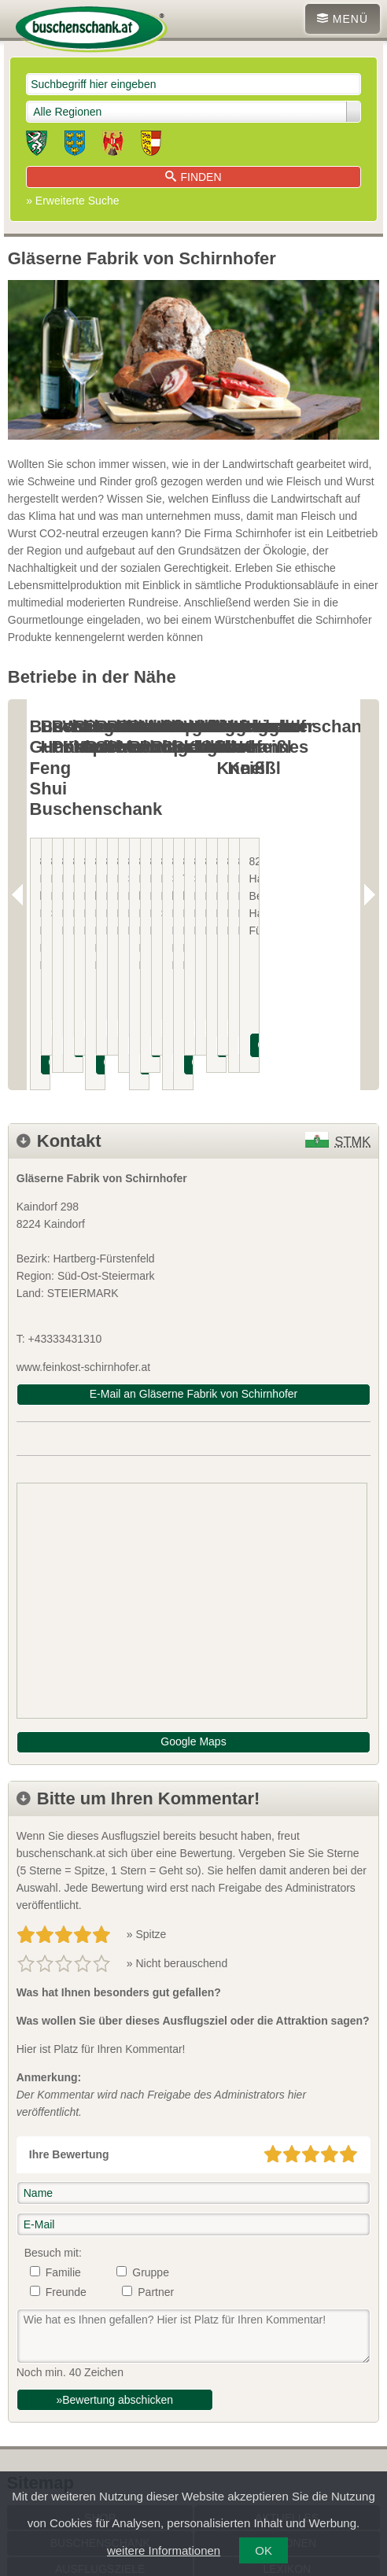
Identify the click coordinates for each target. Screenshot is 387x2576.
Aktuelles (287, 2333)
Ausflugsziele (100, 2385)
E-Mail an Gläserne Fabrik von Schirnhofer (194, 1209)
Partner (156, 2108)
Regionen (286, 2359)
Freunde (66, 2108)
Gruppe (150, 2088)
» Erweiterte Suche (72, 200)
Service (100, 2411)
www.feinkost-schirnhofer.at (83, 1183)
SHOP (100, 2333)
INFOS (73, 878)
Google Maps (193, 1557)
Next (369, 802)
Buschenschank (100, 2359)
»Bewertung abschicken (114, 2215)
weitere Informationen (163, 2550)
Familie (63, 2088)
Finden (193, 177)
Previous (17, 802)
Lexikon (287, 2385)
